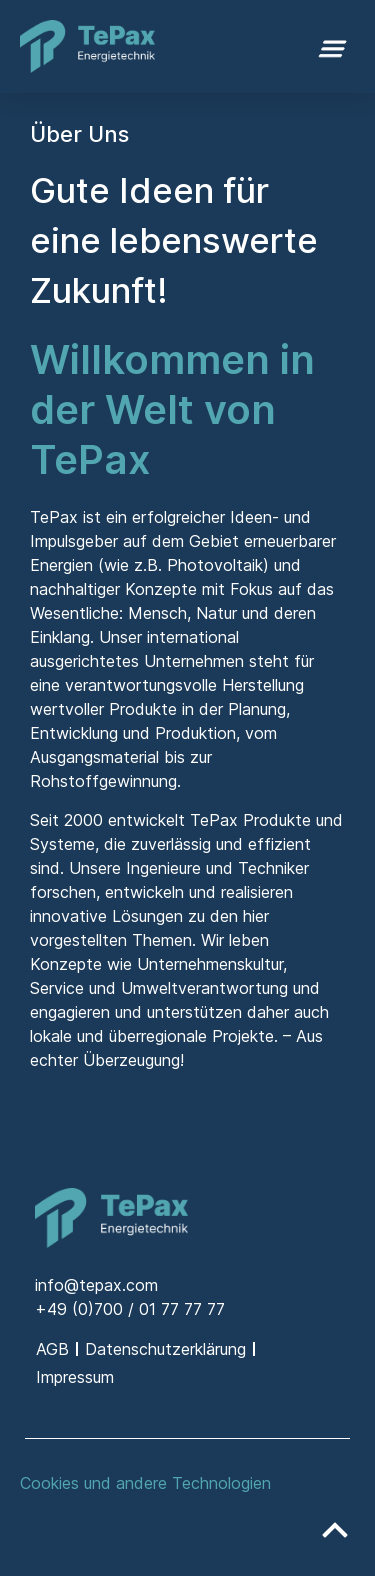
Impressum (75, 1377)
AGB (52, 1349)
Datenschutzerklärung (165, 1349)
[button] (332, 46)
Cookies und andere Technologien (145, 1483)
